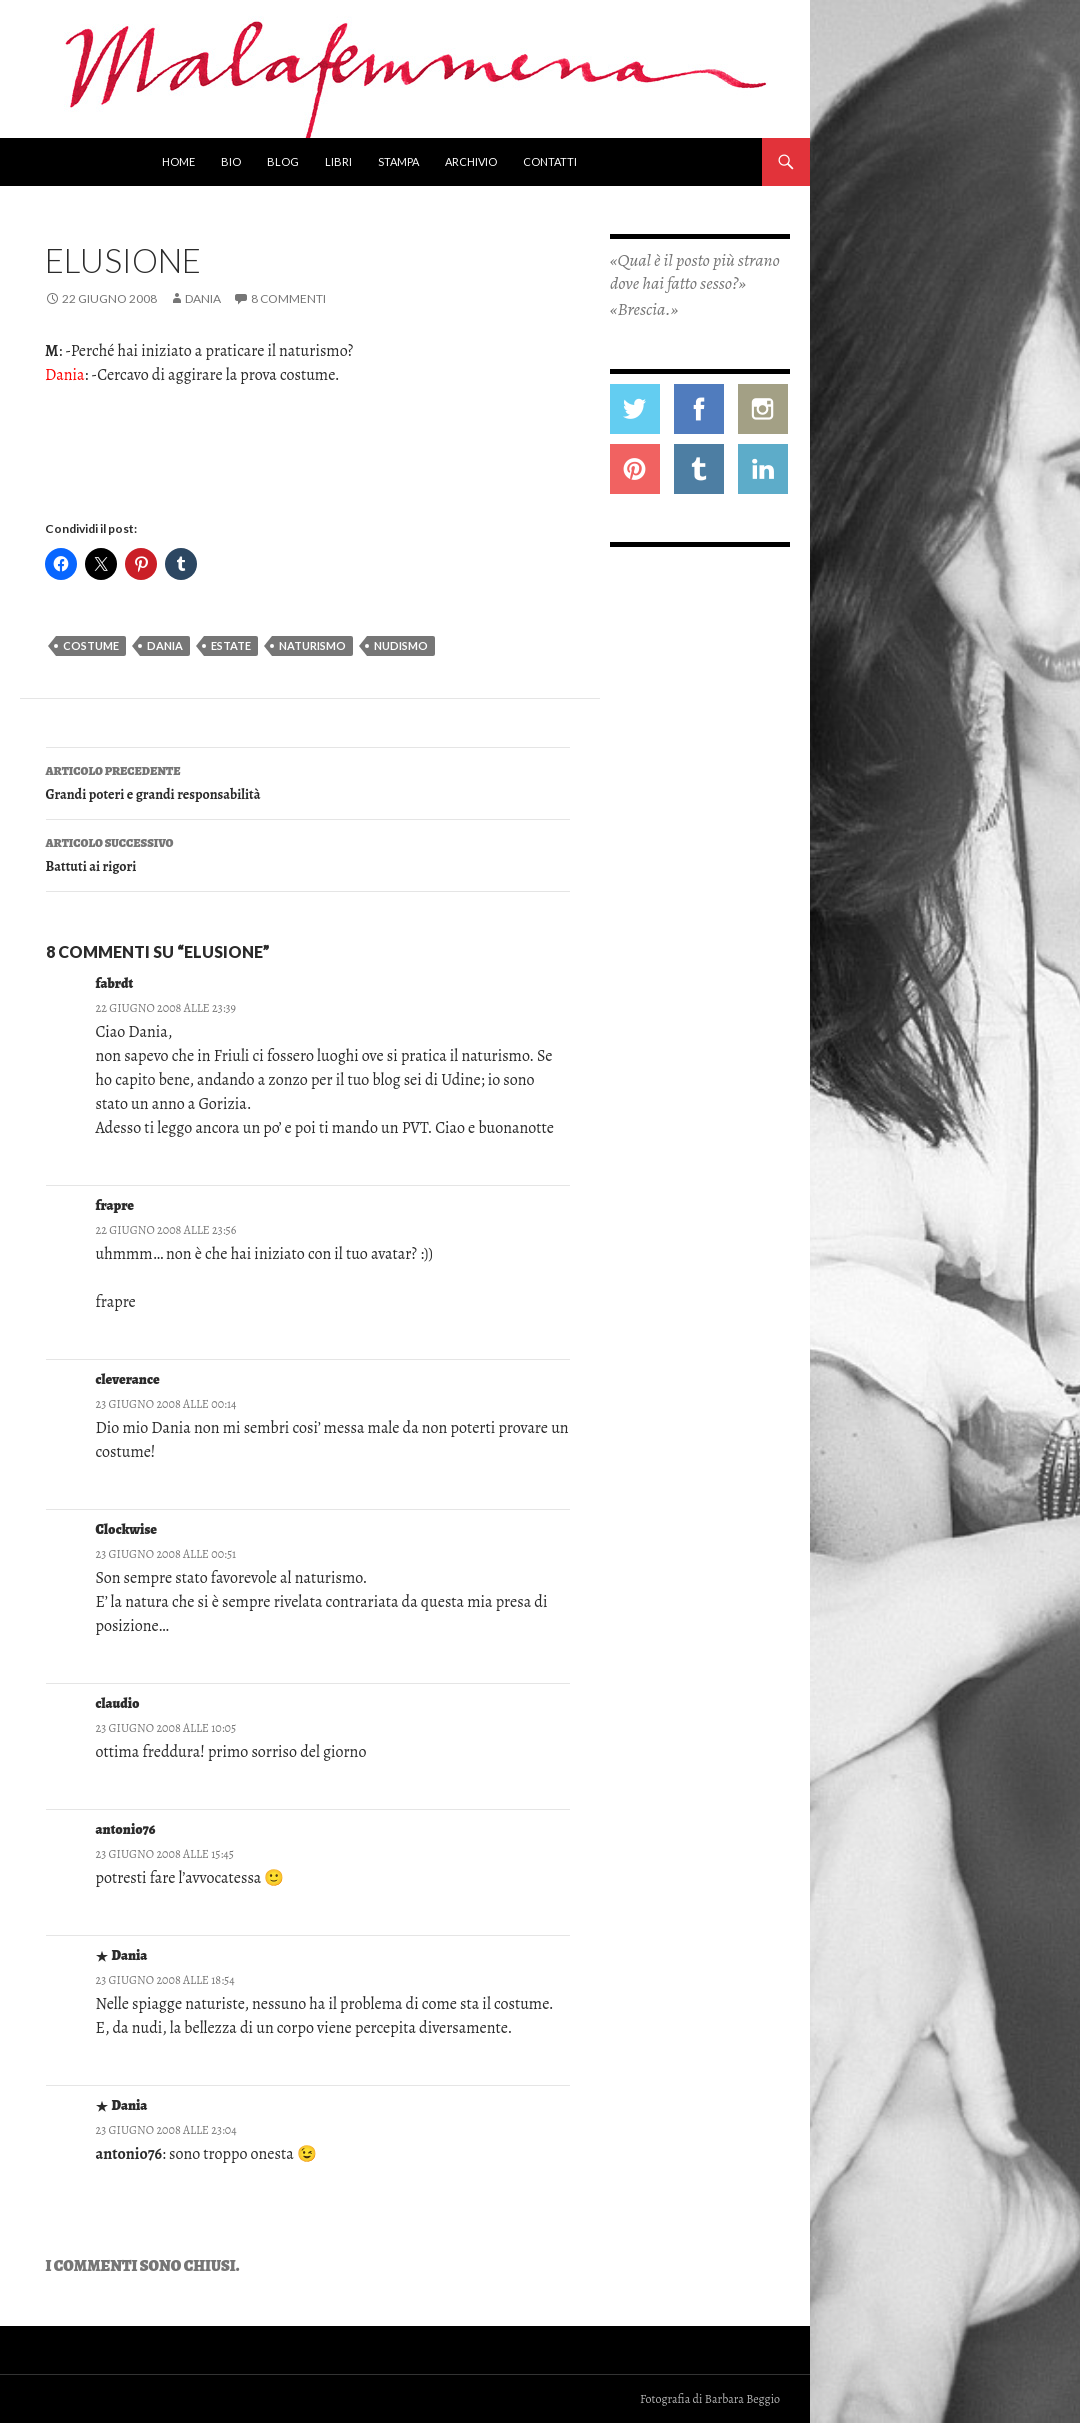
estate (231, 645)
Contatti (550, 161)
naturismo (312, 645)
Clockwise (126, 1529)
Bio (231, 161)
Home (178, 161)
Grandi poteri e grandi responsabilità (308, 781)
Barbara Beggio (742, 2399)
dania (165, 645)
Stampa (398, 161)
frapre (115, 1205)
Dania (203, 298)
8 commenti (288, 298)
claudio (118, 1703)
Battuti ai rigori (308, 853)
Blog (283, 161)
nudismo (401, 645)
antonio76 (126, 1829)
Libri (338, 161)
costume (91, 645)
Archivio (471, 161)
